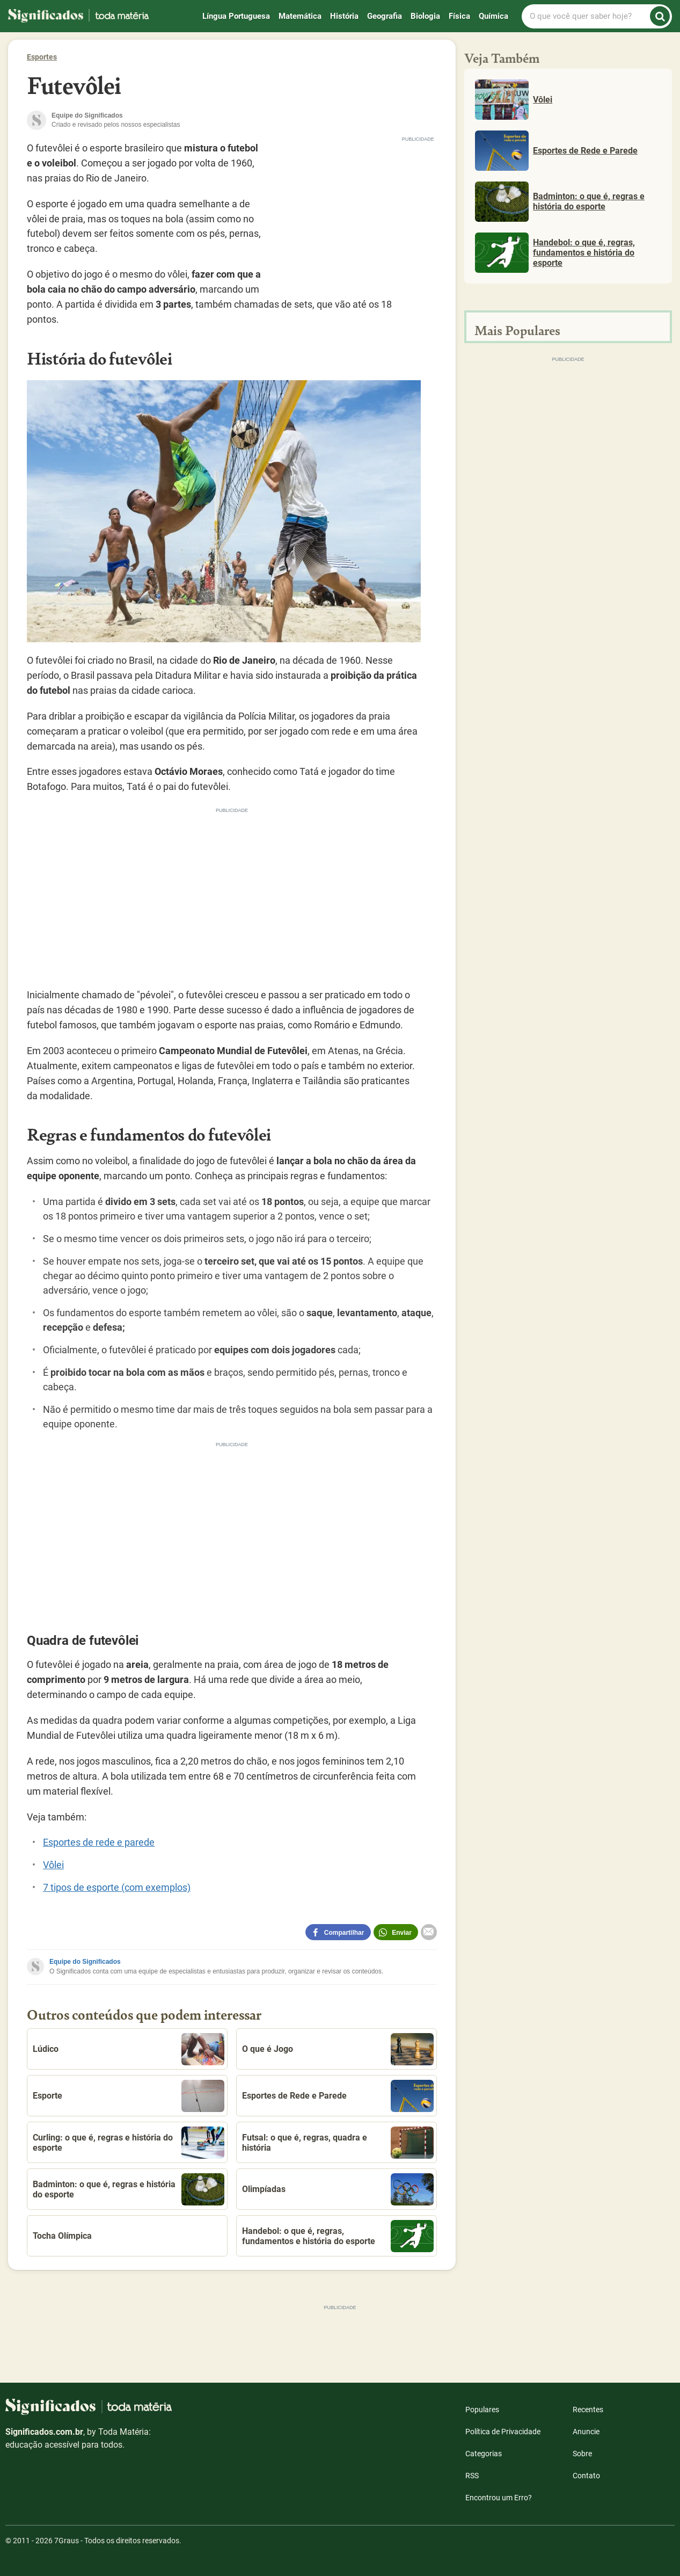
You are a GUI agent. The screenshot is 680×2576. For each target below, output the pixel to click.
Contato (586, 2475)
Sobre (582, 2453)
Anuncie (586, 2431)
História (344, 16)
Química (493, 16)
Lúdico (128, 2049)
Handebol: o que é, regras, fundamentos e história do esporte (338, 2236)
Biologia (425, 16)
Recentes (588, 2409)
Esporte (128, 2096)
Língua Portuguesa (236, 16)
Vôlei (53, 1864)
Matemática (300, 16)
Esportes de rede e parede (99, 1842)
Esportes (42, 57)
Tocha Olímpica (62, 2236)
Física (459, 16)
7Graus (66, 2540)
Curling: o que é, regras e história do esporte (128, 2143)
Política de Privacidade (502, 2431)
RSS (472, 2475)
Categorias (483, 2453)
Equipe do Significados (85, 1961)
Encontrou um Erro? (498, 2497)
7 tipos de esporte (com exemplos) (117, 1887)
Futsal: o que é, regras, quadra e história (338, 2143)
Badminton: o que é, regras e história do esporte (128, 2189)
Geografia (384, 16)
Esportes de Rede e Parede (338, 2096)
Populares (482, 2409)
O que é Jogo (338, 2049)
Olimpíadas (338, 2189)
